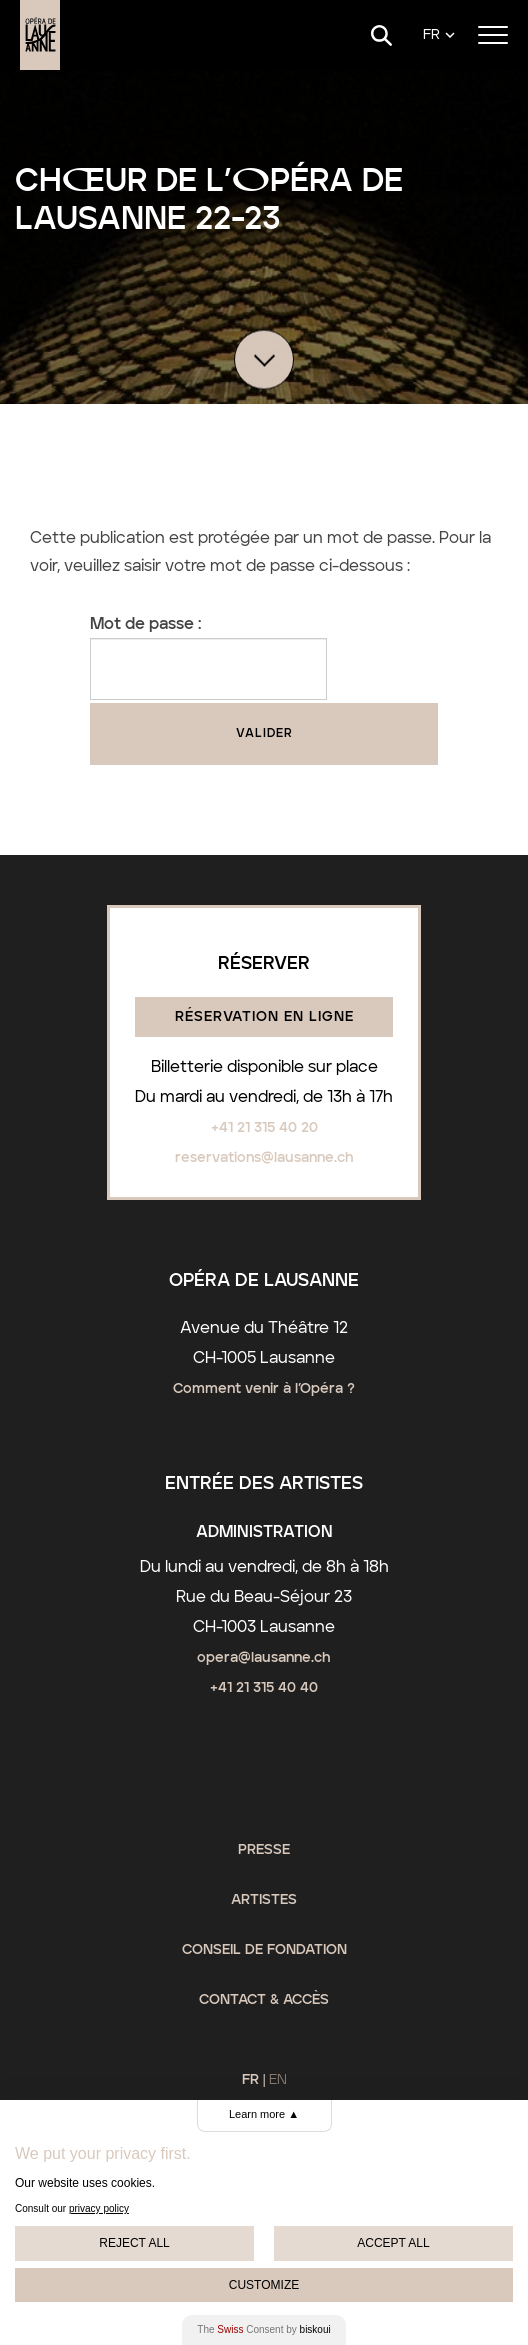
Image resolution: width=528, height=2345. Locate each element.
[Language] (439, 35)
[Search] (381, 35)
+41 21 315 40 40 (264, 1688)
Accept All (393, 2243)
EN (278, 2080)
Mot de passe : (208, 658)
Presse (264, 1850)
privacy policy (99, 2208)
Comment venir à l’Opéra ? (264, 1389)
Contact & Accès (264, 2000)
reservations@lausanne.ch (264, 1158)
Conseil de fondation (264, 1950)
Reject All (134, 2243)
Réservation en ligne (264, 1017)
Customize (264, 2285)
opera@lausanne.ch (264, 1658)
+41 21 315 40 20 (264, 1128)
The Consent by (263, 2329)
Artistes (264, 1900)
